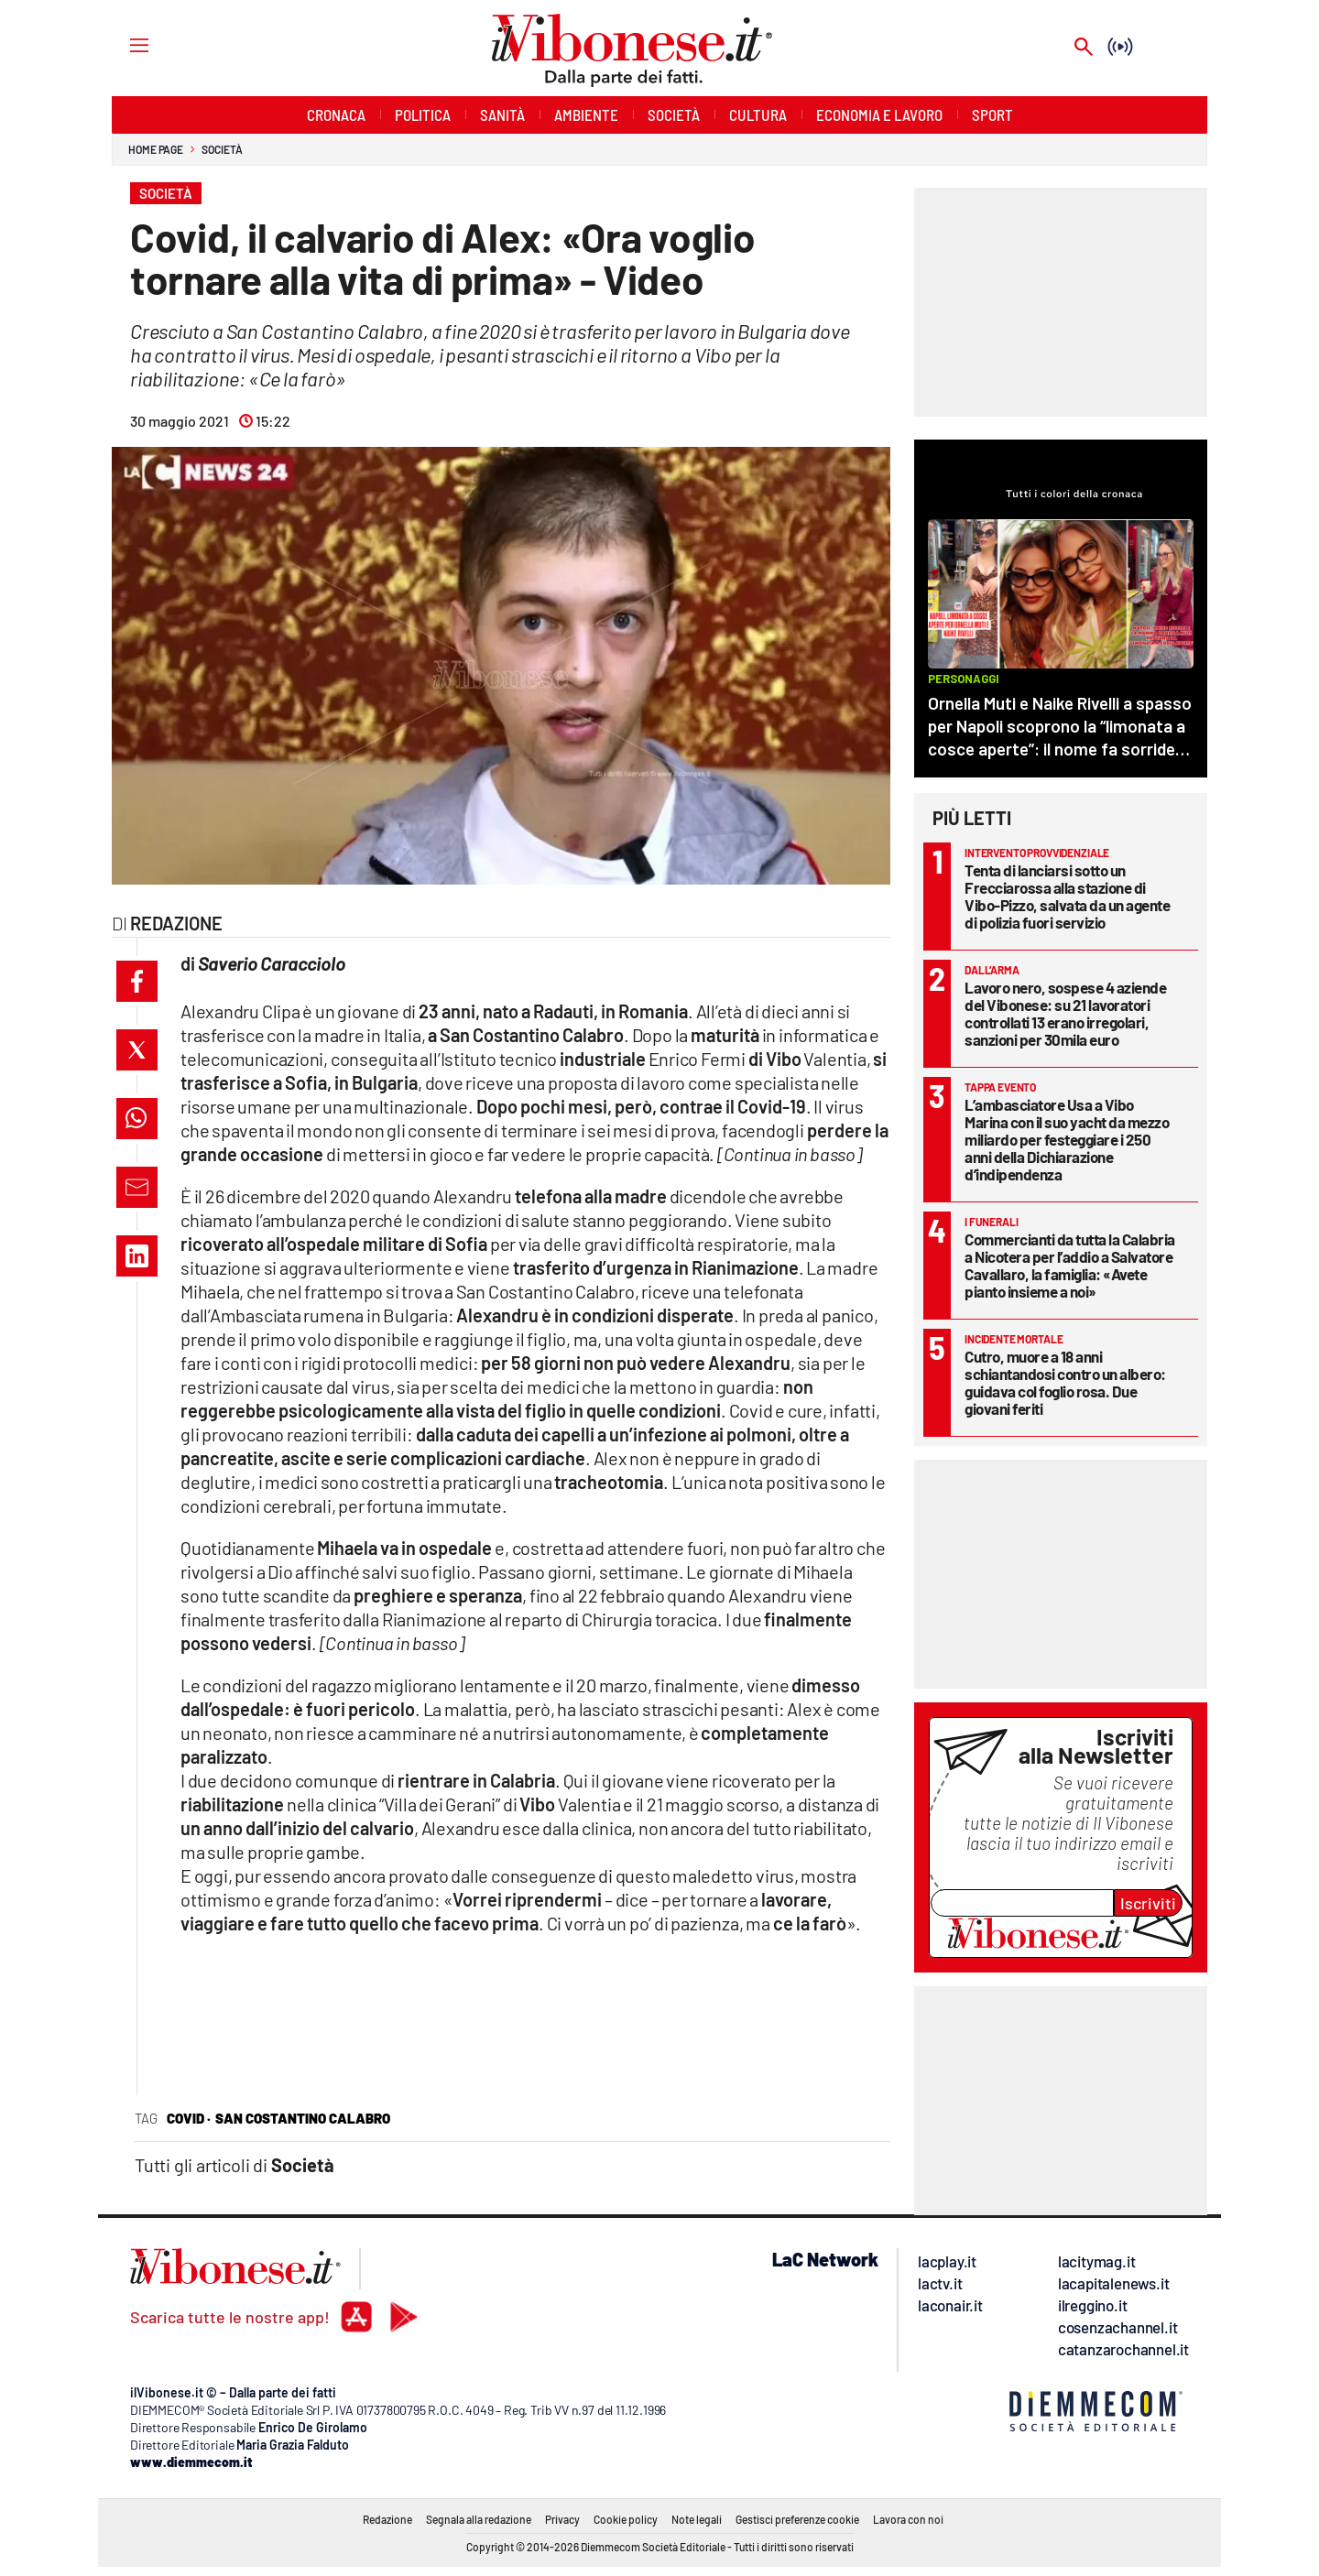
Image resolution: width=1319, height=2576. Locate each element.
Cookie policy (626, 2519)
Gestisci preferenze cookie (797, 2519)
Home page (155, 149)
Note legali (696, 2519)
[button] (137, 981)
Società (222, 149)
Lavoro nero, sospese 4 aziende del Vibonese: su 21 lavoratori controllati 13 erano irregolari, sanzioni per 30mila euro (1065, 1013)
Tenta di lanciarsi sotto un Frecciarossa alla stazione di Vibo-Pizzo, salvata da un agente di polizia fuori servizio (1067, 896)
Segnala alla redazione (478, 2519)
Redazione (387, 2519)
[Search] (1083, 48)
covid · (189, 2118)
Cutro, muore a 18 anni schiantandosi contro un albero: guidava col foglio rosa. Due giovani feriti (1065, 1382)
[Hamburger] (122, 44)
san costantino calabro (302, 2118)
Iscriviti (1148, 1903)
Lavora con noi (908, 2519)
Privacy (562, 2519)
